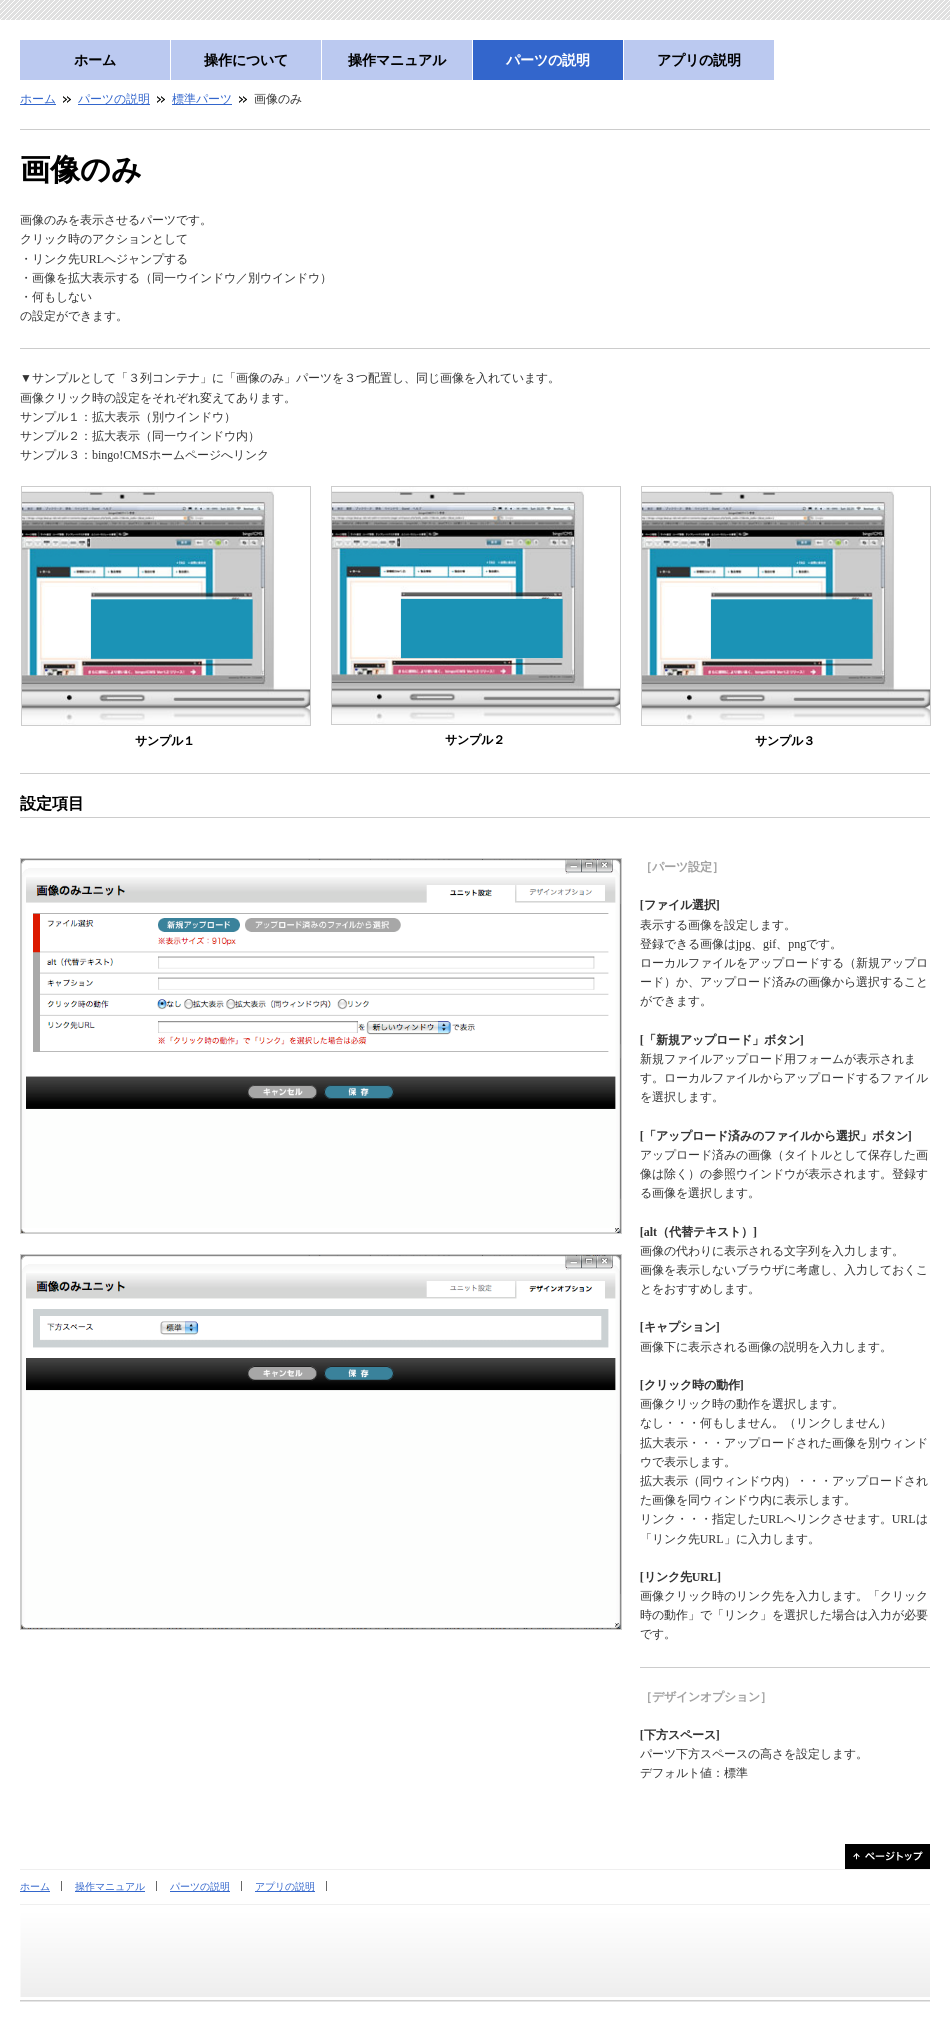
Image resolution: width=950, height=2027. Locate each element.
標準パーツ (202, 99)
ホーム (95, 60)
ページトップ (887, 1856)
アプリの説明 (699, 60)
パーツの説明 (548, 60)
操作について (246, 60)
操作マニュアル (397, 60)
